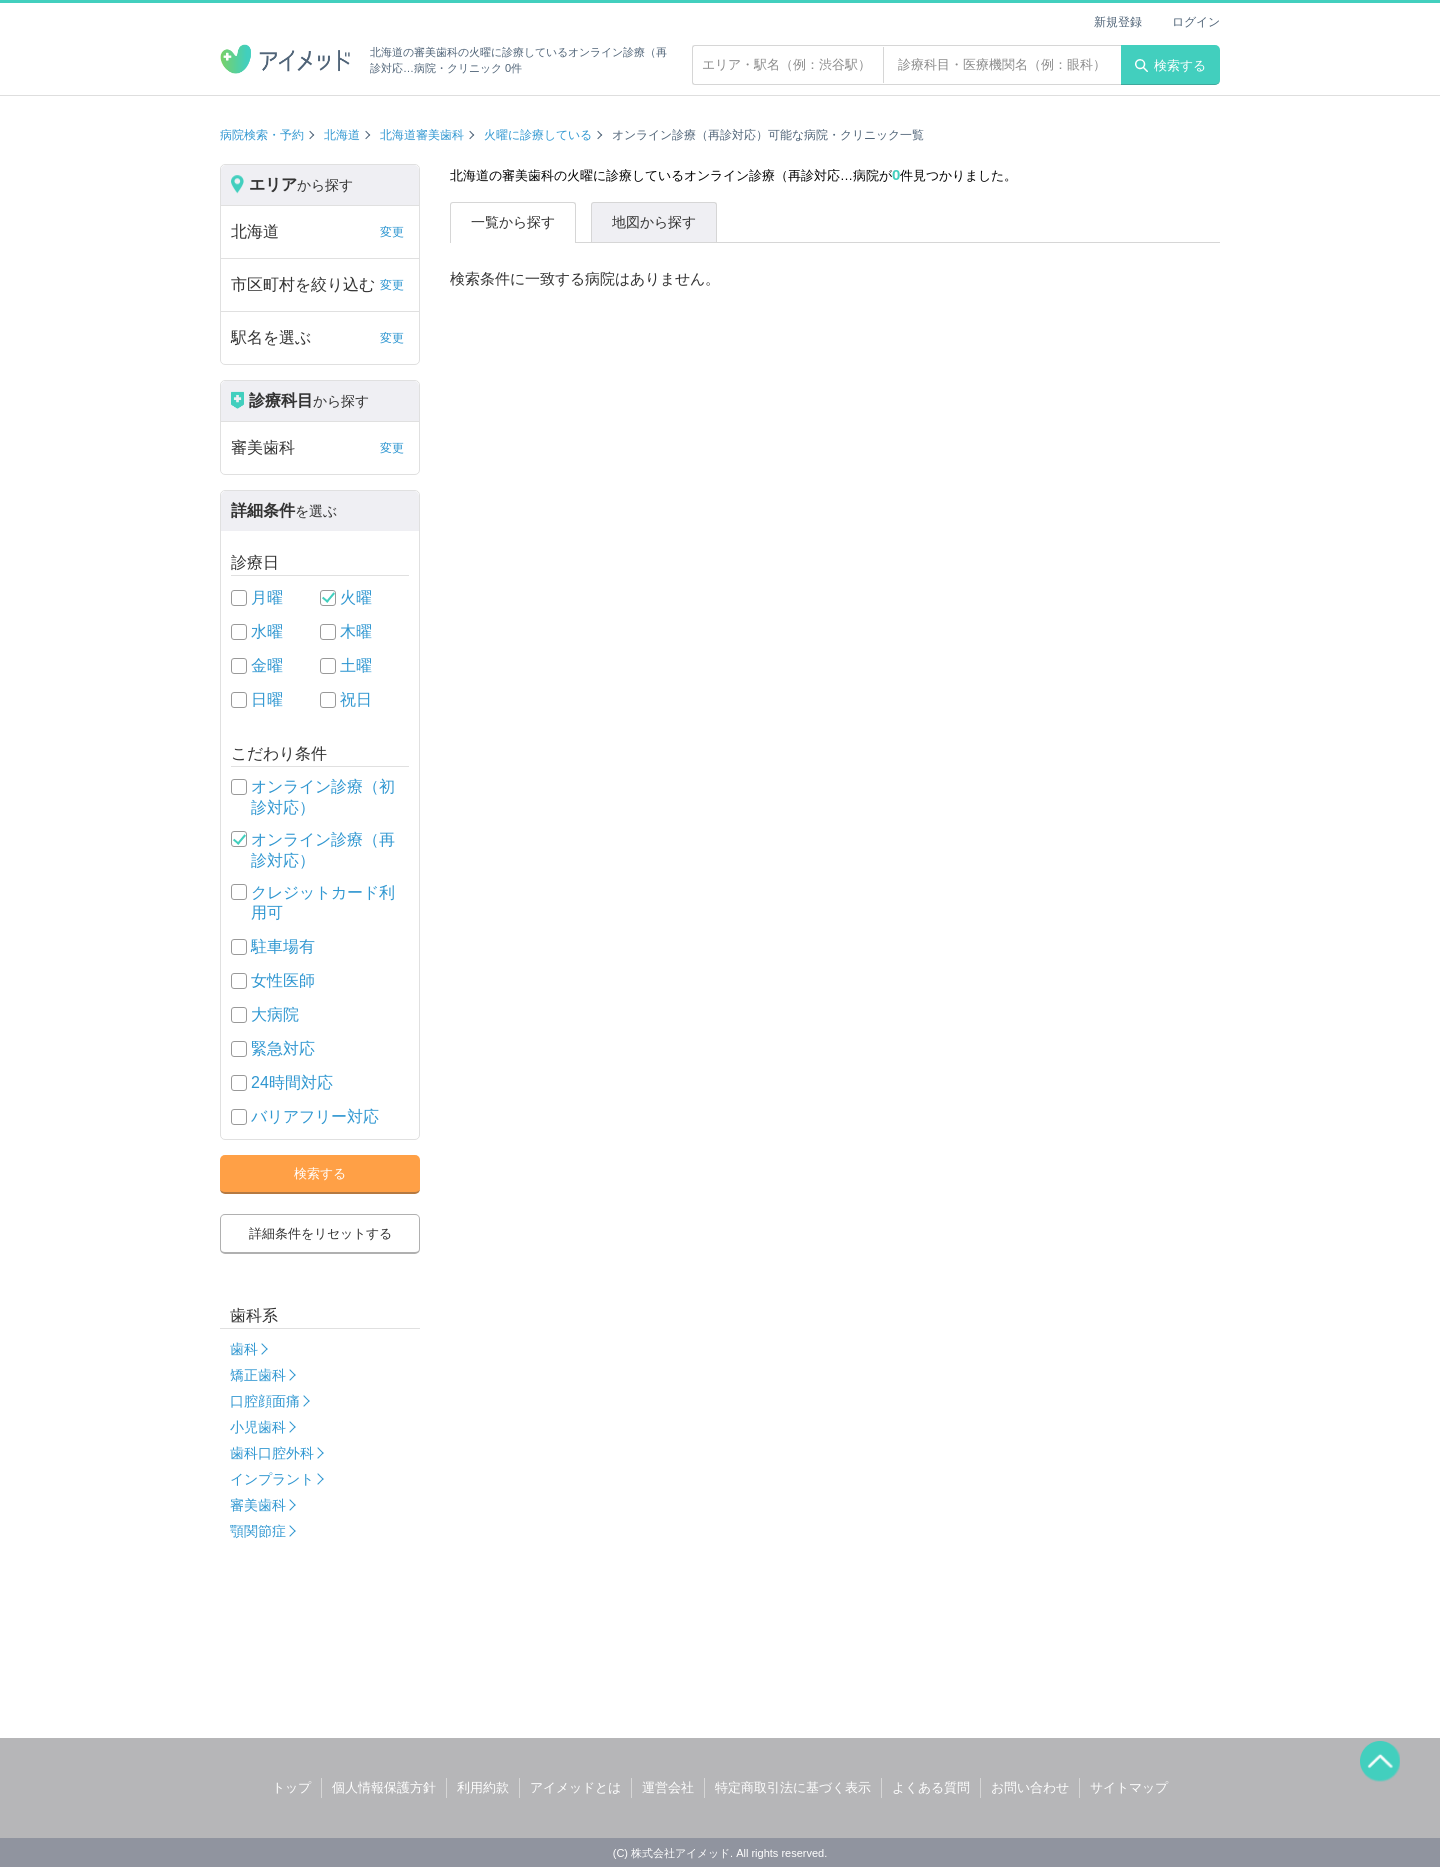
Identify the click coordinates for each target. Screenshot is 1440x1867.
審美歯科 (258, 1505)
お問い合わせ (1030, 1787)
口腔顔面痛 (265, 1401)
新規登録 (1118, 22)
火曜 (356, 597)
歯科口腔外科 (272, 1453)
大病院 (275, 1014)
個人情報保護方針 (384, 1787)
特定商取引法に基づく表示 (793, 1787)
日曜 (267, 699)
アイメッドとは (575, 1787)
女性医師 (283, 980)
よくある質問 (931, 1787)
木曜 (356, 631)
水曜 (267, 631)
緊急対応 (283, 1048)
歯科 (244, 1349)
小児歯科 (258, 1427)
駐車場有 (283, 946)
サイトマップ (1129, 1787)
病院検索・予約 (262, 135)
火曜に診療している (538, 135)
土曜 (356, 665)
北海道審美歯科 (422, 135)
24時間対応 (292, 1082)
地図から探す (654, 222)
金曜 (267, 665)
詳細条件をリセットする (320, 1233)
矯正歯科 (258, 1375)
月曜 (267, 597)
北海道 (342, 135)
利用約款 (483, 1787)
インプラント (272, 1479)
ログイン (1196, 22)
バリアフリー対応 (315, 1116)
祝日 (356, 699)
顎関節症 (258, 1531)
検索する (1170, 65)
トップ (291, 1787)
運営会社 (668, 1787)
